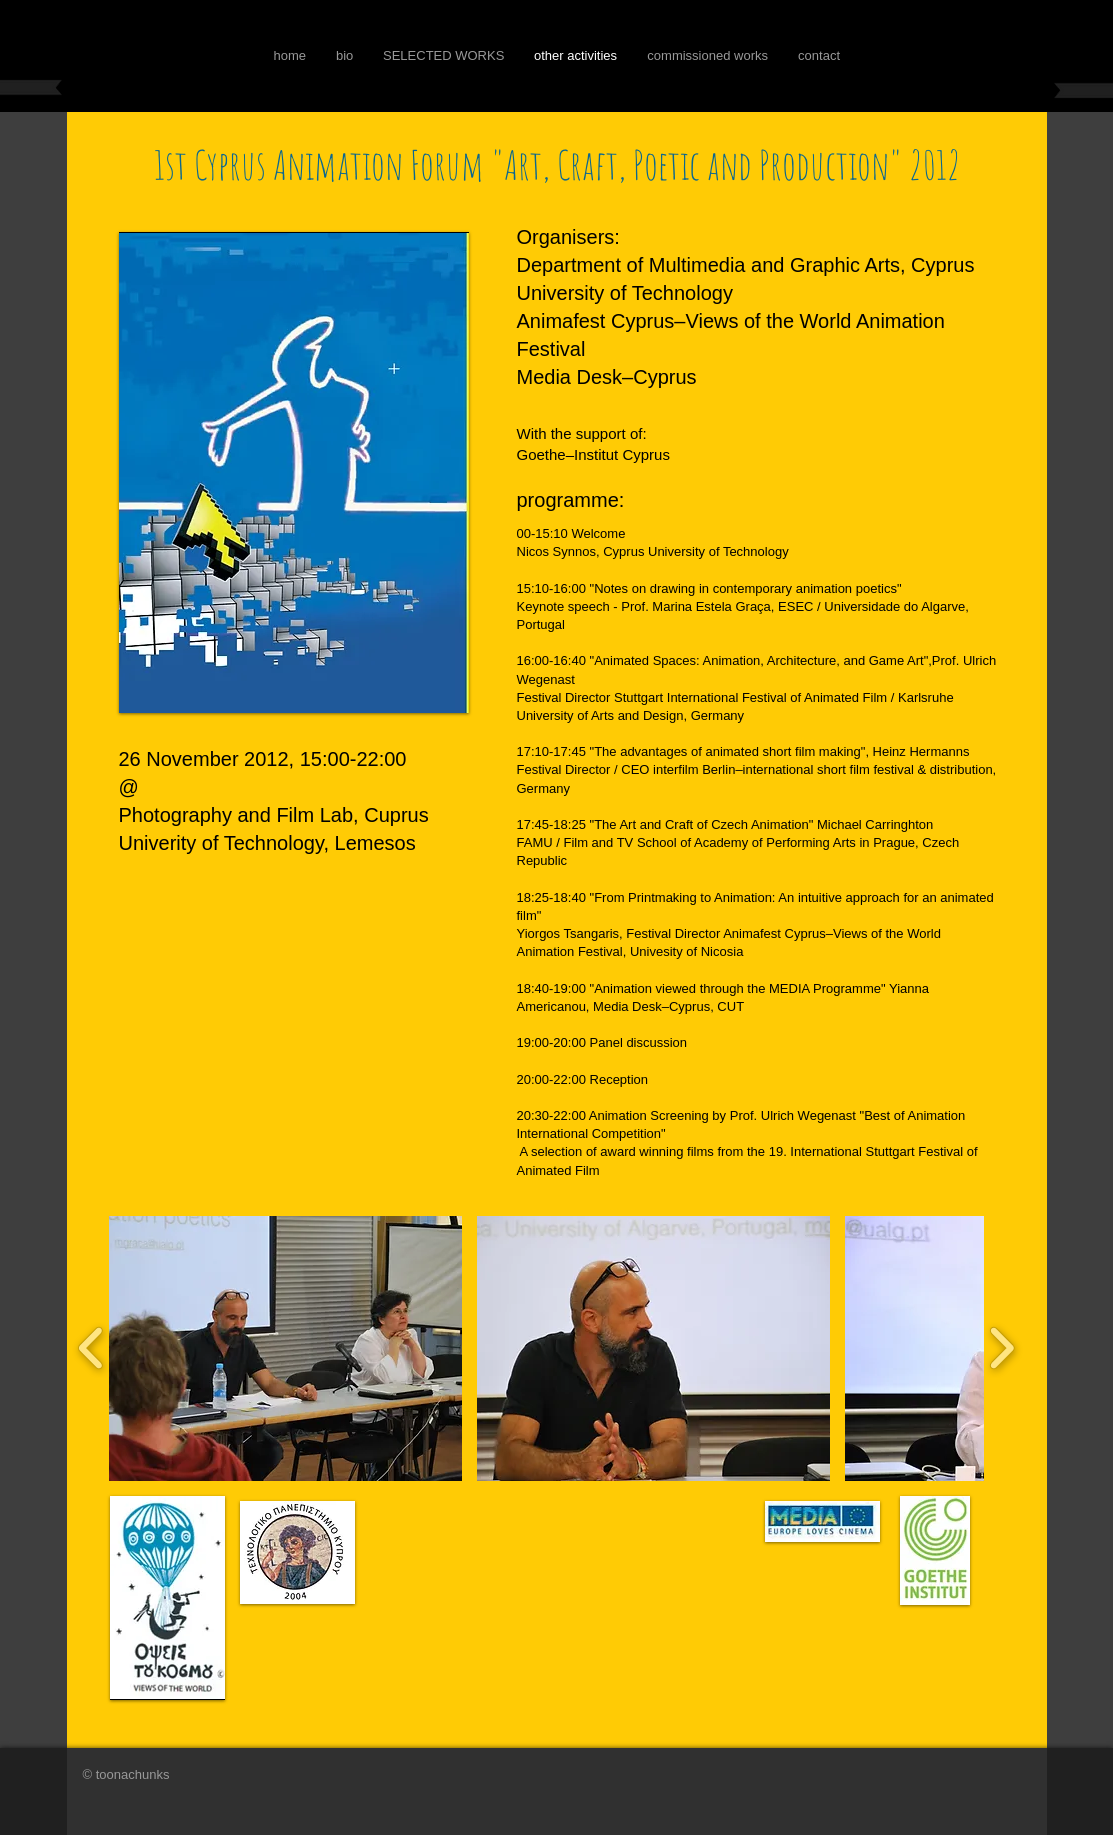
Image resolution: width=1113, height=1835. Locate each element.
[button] (285, 1348)
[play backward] (91, 1348)
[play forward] (1001, 1348)
